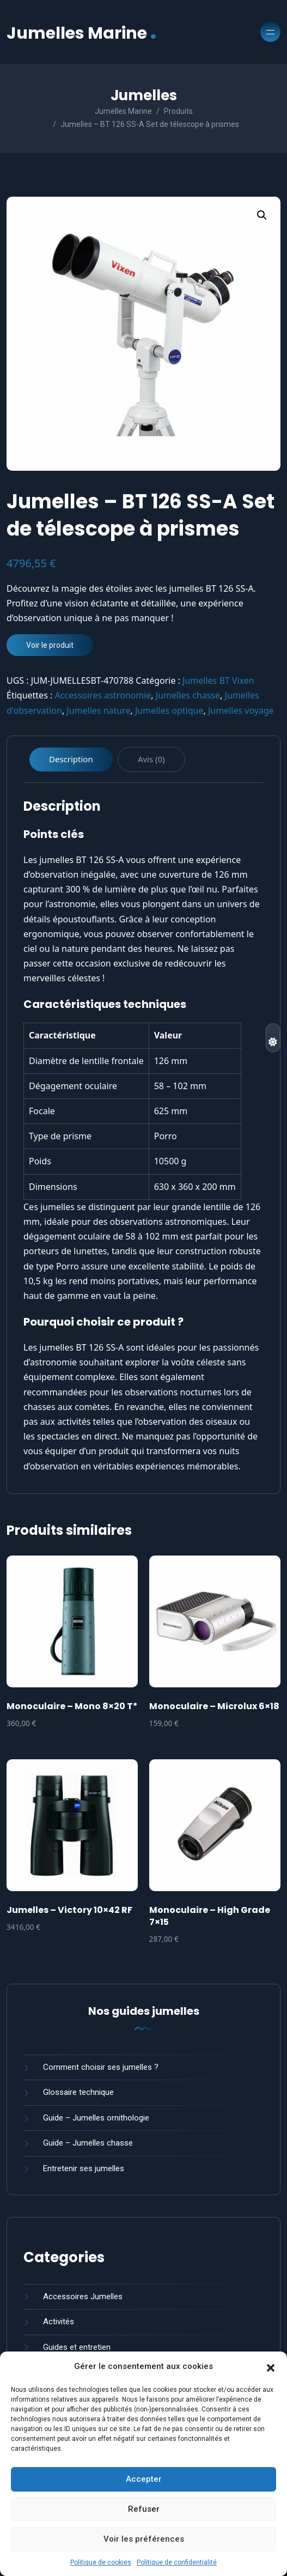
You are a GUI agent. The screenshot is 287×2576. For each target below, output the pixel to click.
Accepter (144, 2479)
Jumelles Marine (82, 31)
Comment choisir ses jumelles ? (100, 2067)
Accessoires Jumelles (83, 2296)
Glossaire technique (78, 2092)
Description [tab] (71, 759)
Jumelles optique (169, 710)
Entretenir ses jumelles (83, 2168)
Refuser (144, 2509)
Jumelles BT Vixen (218, 680)
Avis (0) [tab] (151, 759)
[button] (270, 2366)
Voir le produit (50, 645)
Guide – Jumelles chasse (88, 2143)
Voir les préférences (143, 2539)
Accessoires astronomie (102, 695)
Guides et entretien (77, 2347)
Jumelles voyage (241, 710)
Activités (58, 2321)
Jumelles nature (98, 710)
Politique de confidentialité (177, 2562)
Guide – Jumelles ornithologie (96, 2118)
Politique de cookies (100, 2562)
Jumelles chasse (188, 695)
